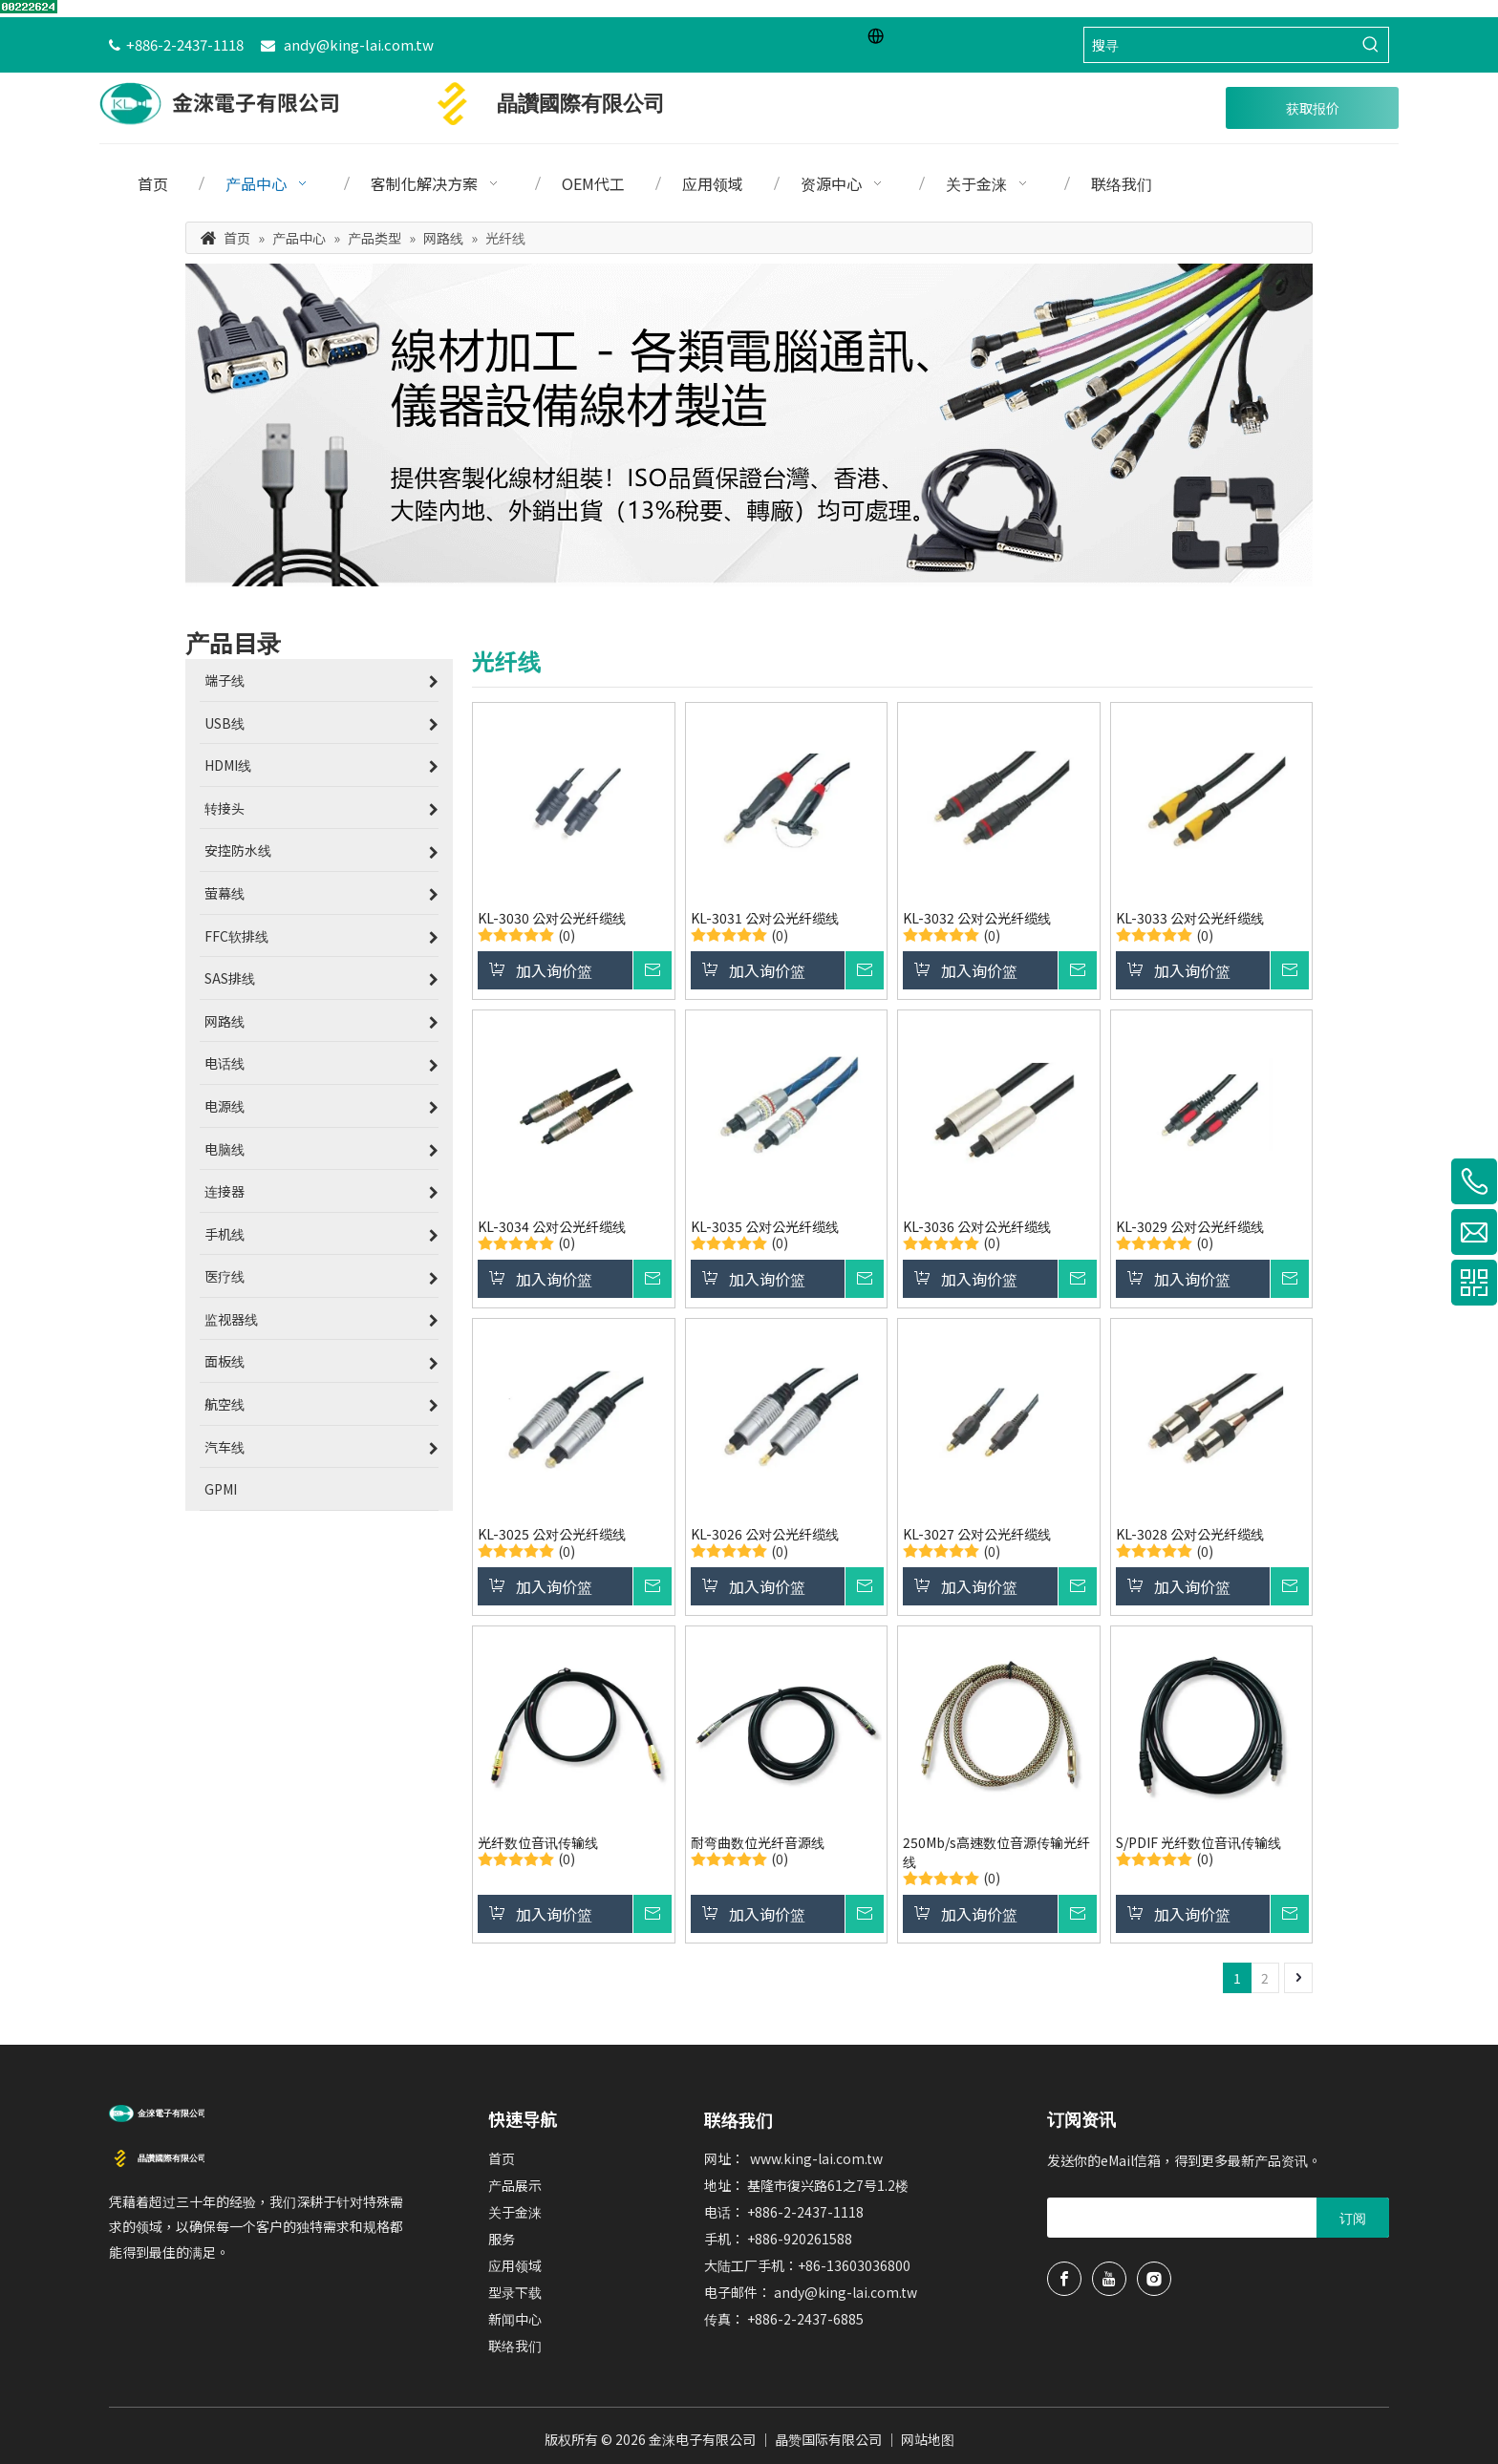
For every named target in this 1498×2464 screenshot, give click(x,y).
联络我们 (515, 2345)
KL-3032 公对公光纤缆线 (977, 917)
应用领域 (515, 2265)
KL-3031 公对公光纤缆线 (765, 917)
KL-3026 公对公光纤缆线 (765, 1533)
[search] (1123, 2218)
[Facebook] (1064, 2279)
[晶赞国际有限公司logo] (156, 2157)
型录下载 (515, 2292)
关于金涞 (515, 2211)
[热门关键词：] (1371, 45)
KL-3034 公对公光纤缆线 (552, 1226)
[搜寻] (1219, 45)
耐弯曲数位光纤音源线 (757, 1842)
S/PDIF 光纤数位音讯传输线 (1198, 1842)
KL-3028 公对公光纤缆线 (1190, 1533)
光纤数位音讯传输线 (538, 1842)
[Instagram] (1154, 2279)
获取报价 (1312, 107)
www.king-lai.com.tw (816, 2158)
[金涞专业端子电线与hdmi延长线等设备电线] (749, 425)
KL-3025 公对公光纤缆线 (552, 1533)
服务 (501, 2238)
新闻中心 (515, 2318)
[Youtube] (1109, 2279)
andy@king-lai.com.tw (359, 44)
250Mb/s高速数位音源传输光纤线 (996, 1852)
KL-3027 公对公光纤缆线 (977, 1533)
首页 (501, 2158)
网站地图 (927, 2439)
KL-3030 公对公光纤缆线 (552, 917)
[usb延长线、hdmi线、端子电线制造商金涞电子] (156, 2111)
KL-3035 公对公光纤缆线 (765, 1226)
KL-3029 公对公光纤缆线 (1190, 1226)
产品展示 (515, 2185)
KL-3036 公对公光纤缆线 (977, 1226)
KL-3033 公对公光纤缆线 (1190, 917)
